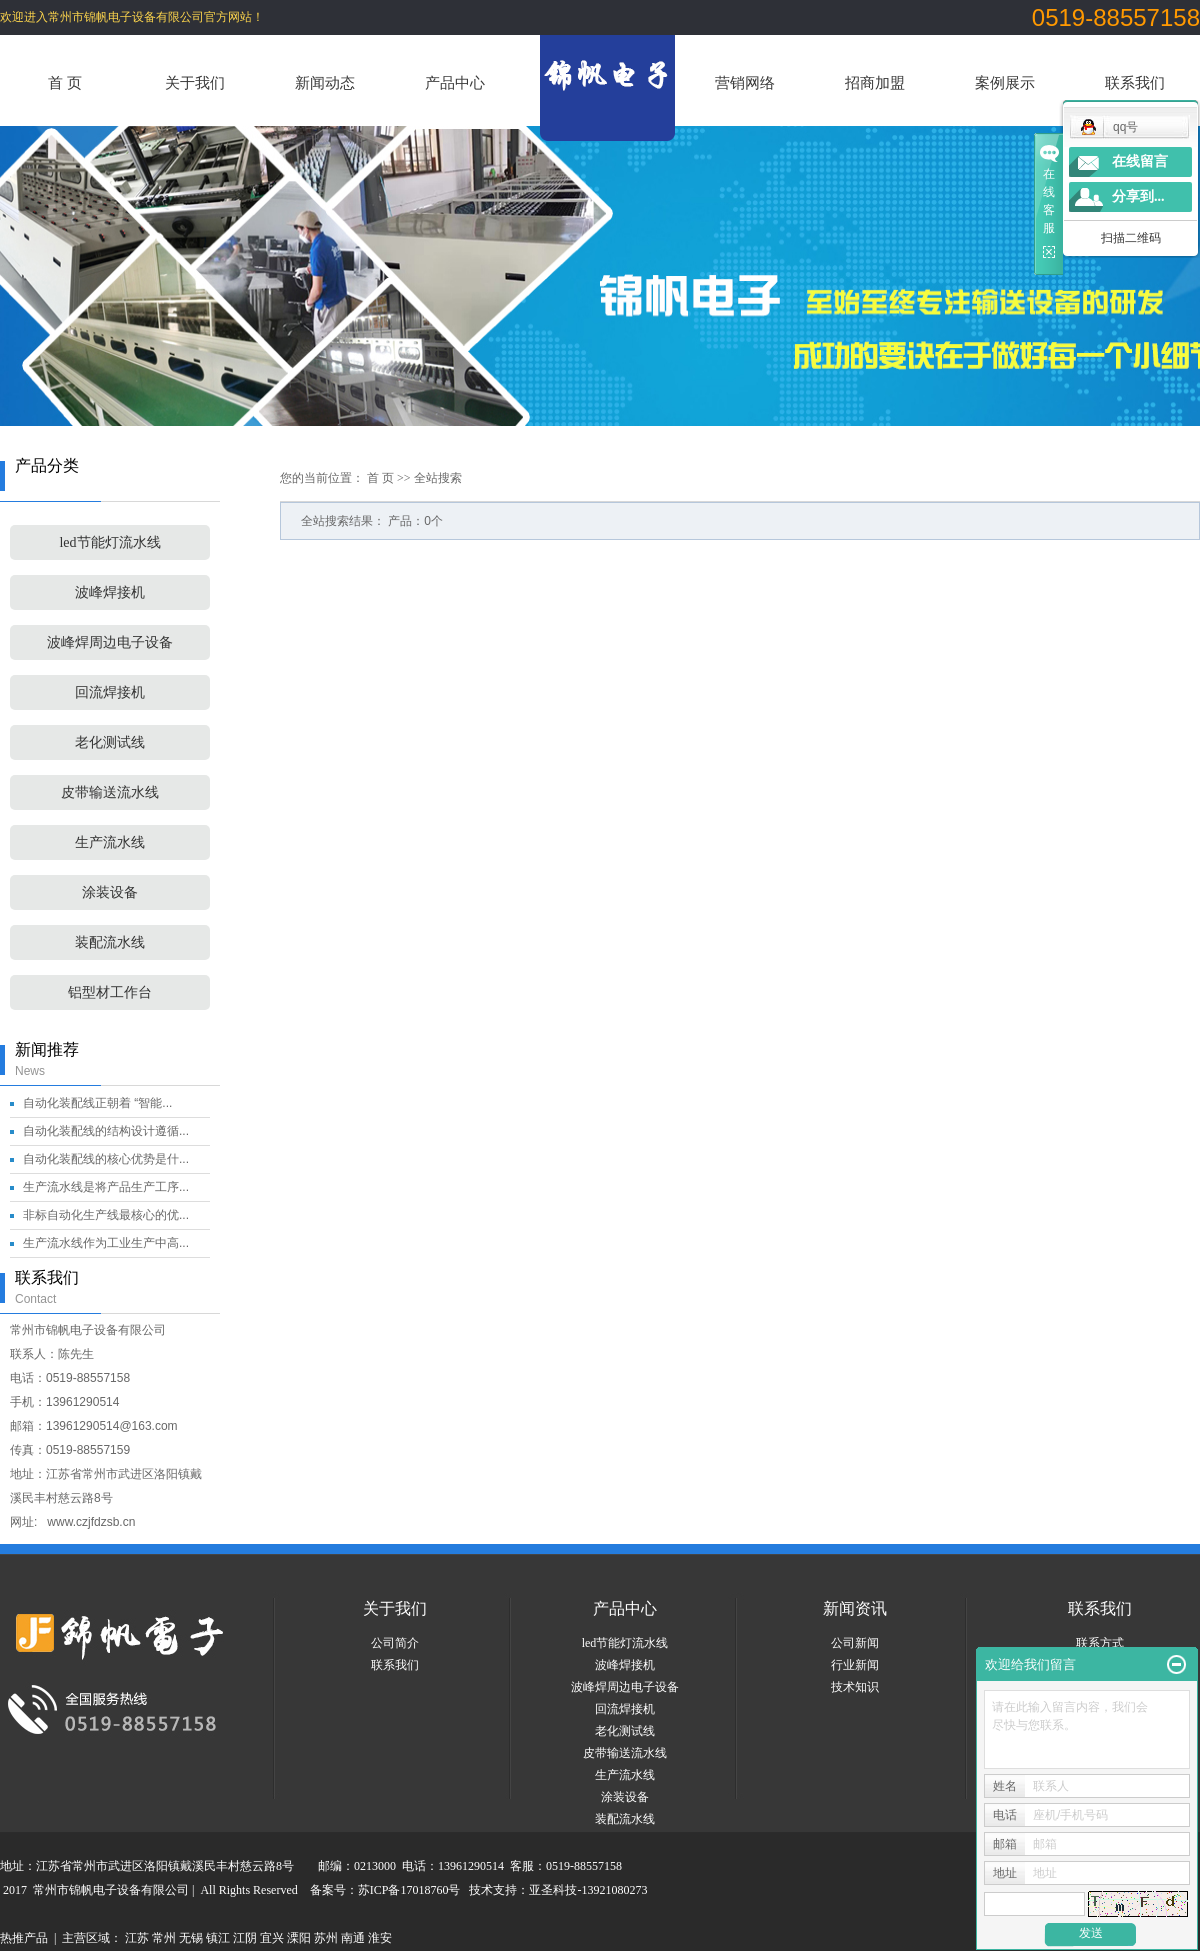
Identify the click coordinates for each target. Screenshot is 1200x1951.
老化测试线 (110, 742)
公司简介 (395, 1643)
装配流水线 (110, 942)
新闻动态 (325, 82)
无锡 (191, 1938)
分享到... (1138, 196)
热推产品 (24, 1938)
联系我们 (1135, 82)
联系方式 (1100, 1643)
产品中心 (455, 82)
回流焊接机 (110, 692)
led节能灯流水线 (109, 542)
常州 (164, 1938)
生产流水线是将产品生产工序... (106, 1187)
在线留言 (1140, 161)
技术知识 (855, 1687)
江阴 (245, 1938)
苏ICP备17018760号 (409, 1890)
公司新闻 (855, 1643)
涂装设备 (110, 892)
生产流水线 (110, 842)
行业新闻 (855, 1665)
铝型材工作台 (110, 992)
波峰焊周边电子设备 (110, 642)
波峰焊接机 (110, 592)
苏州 (326, 1938)
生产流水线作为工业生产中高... (106, 1243)
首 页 (65, 82)
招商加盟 (875, 82)
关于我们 (195, 82)
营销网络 (745, 82)
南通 (353, 1938)
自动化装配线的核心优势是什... (106, 1159)
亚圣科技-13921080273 (588, 1890)
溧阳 (299, 1938)
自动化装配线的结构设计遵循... (106, 1131)
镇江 (218, 1938)
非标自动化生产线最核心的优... (106, 1215)
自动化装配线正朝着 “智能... (97, 1103)
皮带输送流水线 (110, 792)
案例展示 (1005, 82)
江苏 (137, 1938)
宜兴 (272, 1938)
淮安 (380, 1938)
